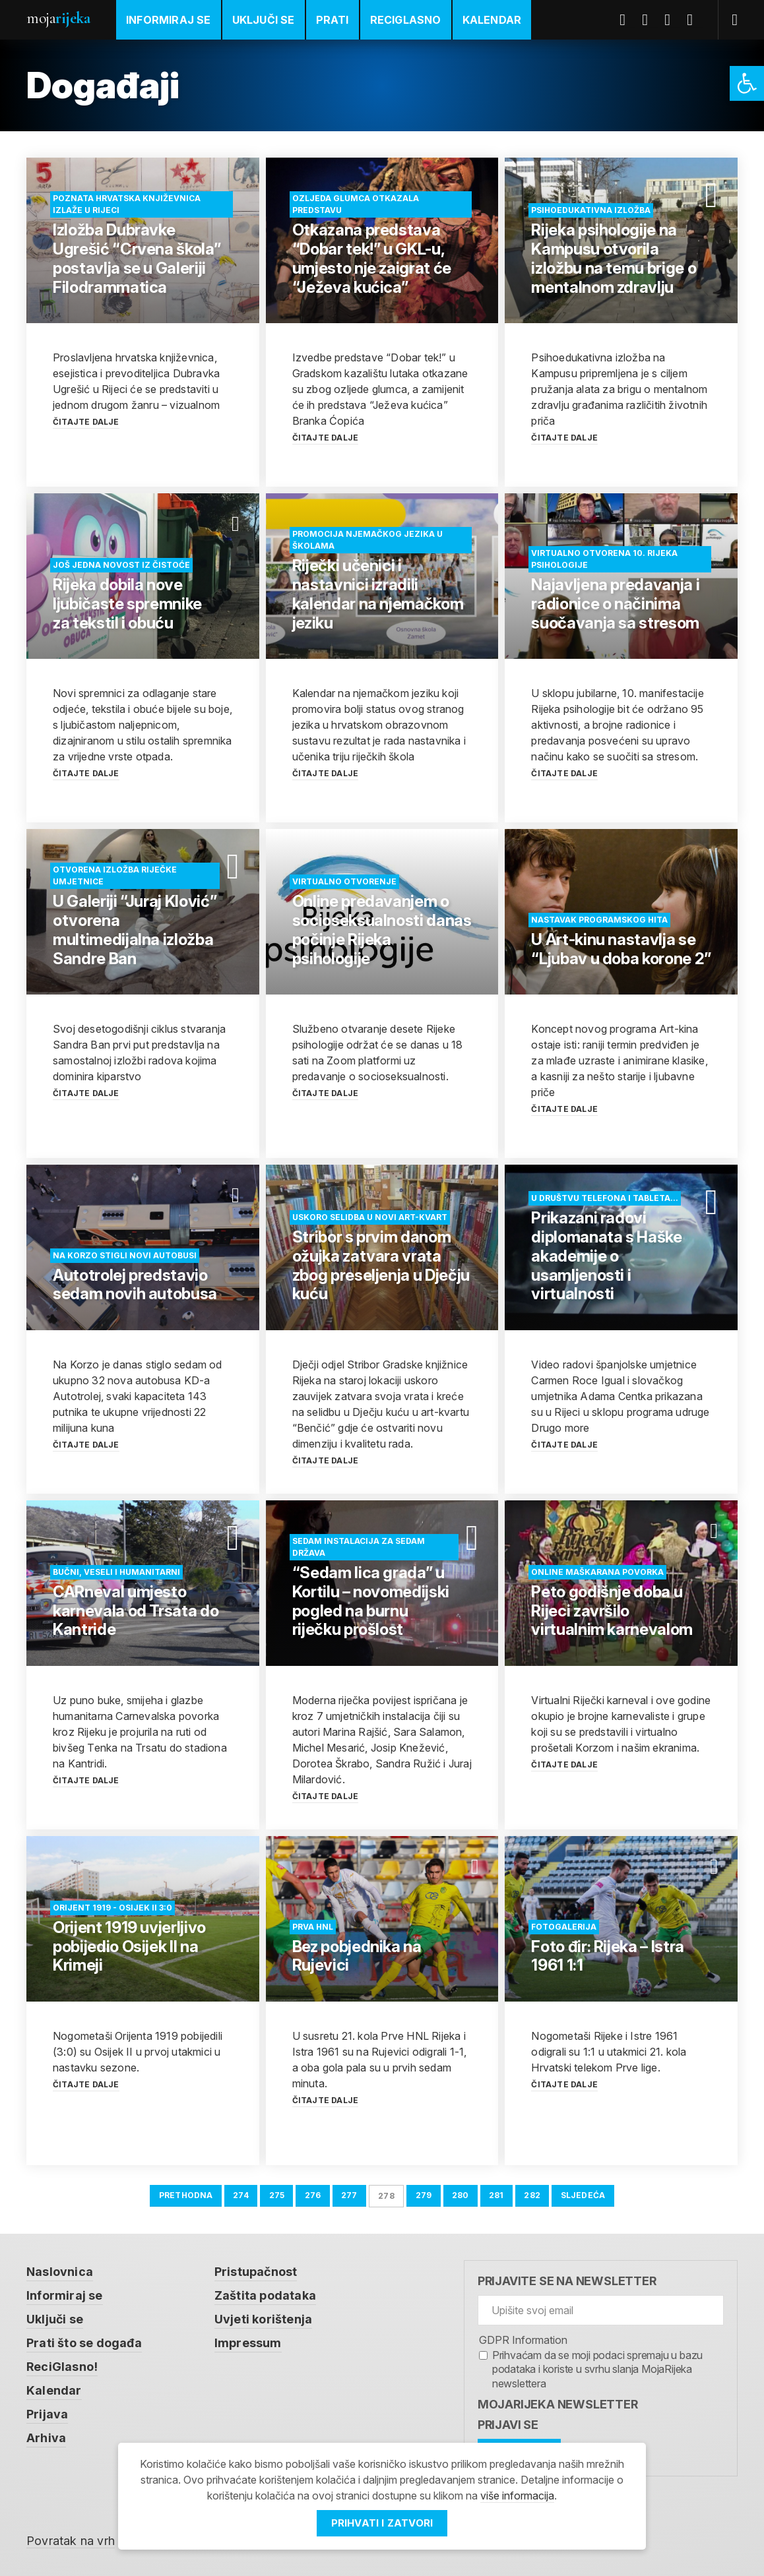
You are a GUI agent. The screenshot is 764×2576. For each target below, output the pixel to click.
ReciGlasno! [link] (62, 2367)
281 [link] (496, 2195)
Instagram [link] (695, 20)
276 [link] (313, 2195)
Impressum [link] (248, 2343)
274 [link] (241, 2195)
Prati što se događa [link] (84, 2343)
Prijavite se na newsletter (567, 2281)
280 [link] (460, 2195)
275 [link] (277, 2195)
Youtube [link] (672, 20)
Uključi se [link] (263, 19)
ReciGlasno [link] (405, 19)
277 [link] (349, 2195)
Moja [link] (58, 18)
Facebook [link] (627, 20)
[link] (747, 83)
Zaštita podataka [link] (265, 2295)
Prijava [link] (47, 2414)
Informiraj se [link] (168, 19)
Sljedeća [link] (583, 2195)
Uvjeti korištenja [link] (263, 2319)
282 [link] (532, 2195)
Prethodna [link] (186, 2195)
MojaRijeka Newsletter (558, 2404)
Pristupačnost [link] (256, 2272)
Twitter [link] (650, 20)
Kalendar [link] (492, 19)
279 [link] (424, 2195)
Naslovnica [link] (59, 2272)
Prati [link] (332, 19)
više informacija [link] (517, 2495)
